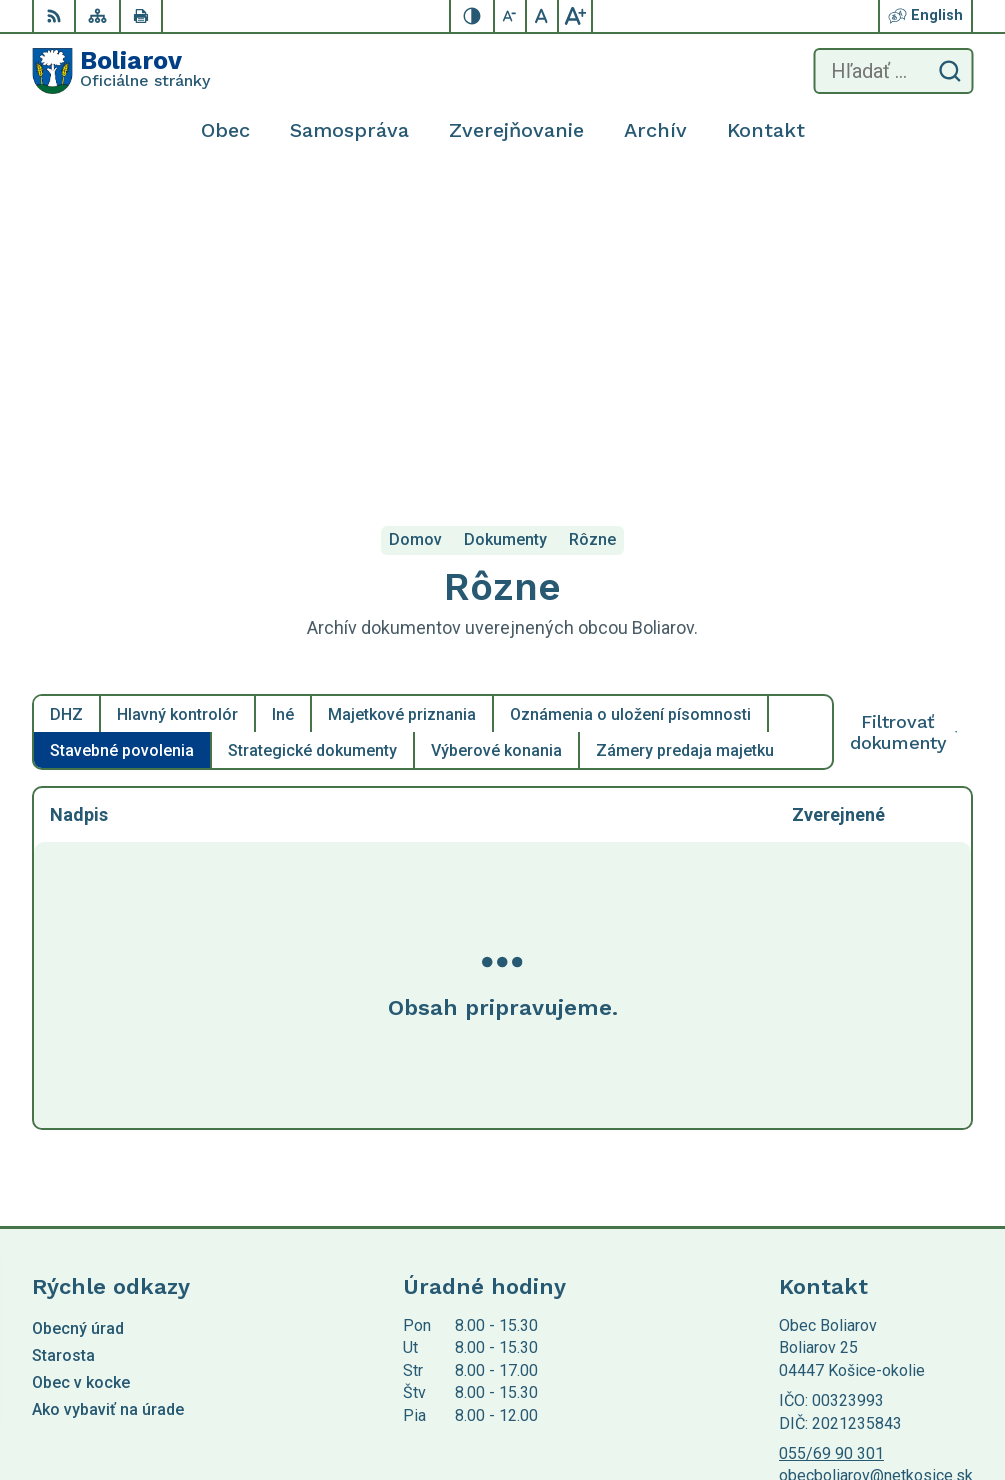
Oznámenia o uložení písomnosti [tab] (630, 410)
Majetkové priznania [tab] (402, 410)
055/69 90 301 (831, 1149)
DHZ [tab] (66, 410)
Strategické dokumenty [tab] (312, 446)
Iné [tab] (283, 410)
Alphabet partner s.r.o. (296, 1287)
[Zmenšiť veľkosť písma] (511, 16)
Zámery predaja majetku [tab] (685, 446)
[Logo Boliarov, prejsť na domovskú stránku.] (121, 71)
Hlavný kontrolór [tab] (177, 410)
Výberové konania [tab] (496, 446)
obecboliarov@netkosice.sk (876, 1171)
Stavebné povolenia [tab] (122, 446)
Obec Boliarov (199, 1306)
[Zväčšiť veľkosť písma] (575, 16)
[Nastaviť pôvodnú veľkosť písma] (543, 16)
